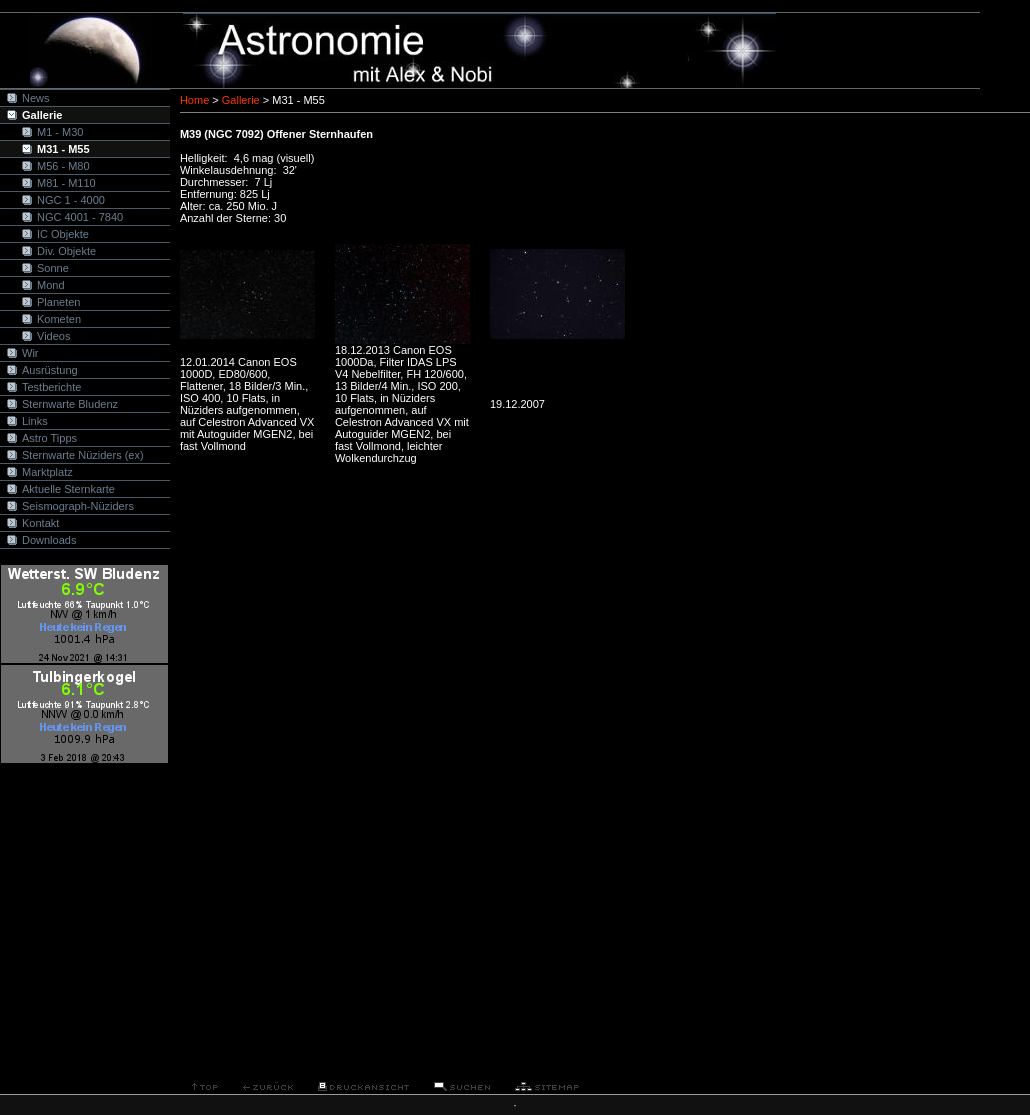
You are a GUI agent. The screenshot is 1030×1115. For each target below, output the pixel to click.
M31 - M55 (63, 149)
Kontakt (40, 523)
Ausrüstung (50, 370)
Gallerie (42, 115)
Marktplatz (47, 472)
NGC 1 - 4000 (71, 200)
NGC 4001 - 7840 (80, 217)
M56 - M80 (63, 166)
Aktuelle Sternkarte (68, 489)
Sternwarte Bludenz (70, 404)
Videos (53, 336)
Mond (51, 285)
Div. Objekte (66, 251)
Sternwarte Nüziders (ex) (83, 455)
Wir (30, 353)
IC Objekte (63, 234)
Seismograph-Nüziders (78, 506)
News (36, 98)
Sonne (53, 268)
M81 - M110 (66, 183)
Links (35, 421)
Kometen (59, 319)
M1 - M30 (60, 132)
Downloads (49, 540)
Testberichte (51, 387)
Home (194, 100)
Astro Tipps (49, 438)
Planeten (58, 302)
